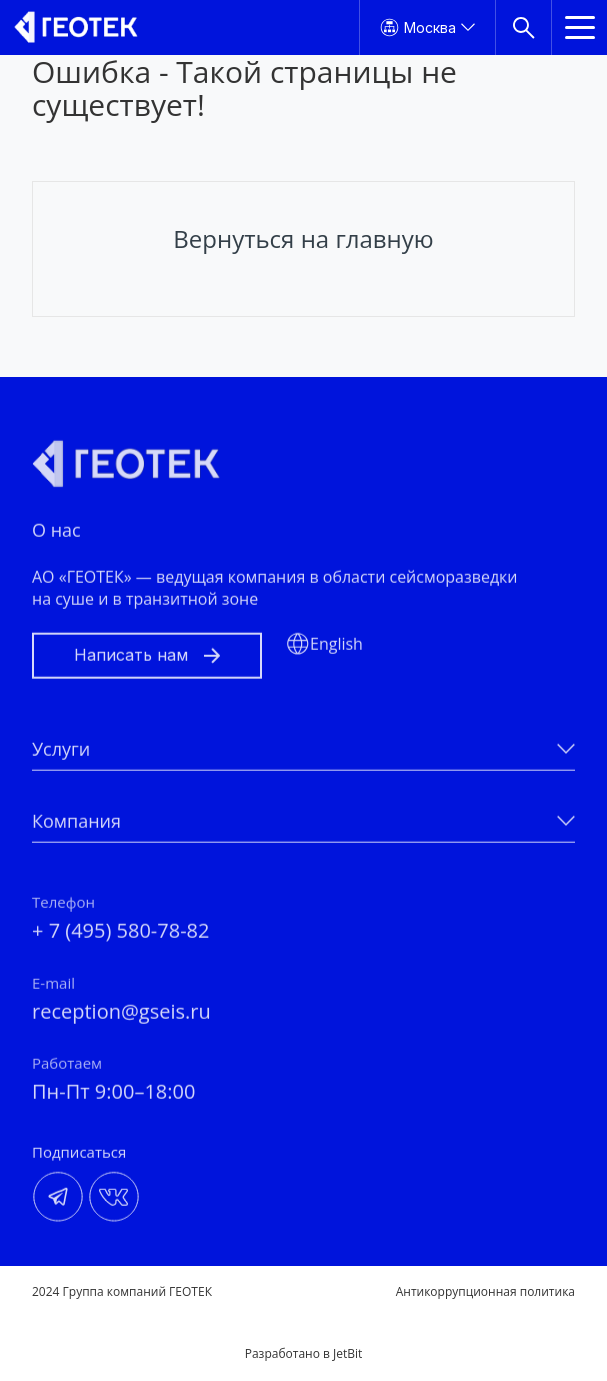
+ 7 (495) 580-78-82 (120, 937)
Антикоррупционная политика (485, 1292)
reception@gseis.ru (121, 1017)
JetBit (347, 1353)
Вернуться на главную (303, 238)
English (336, 650)
